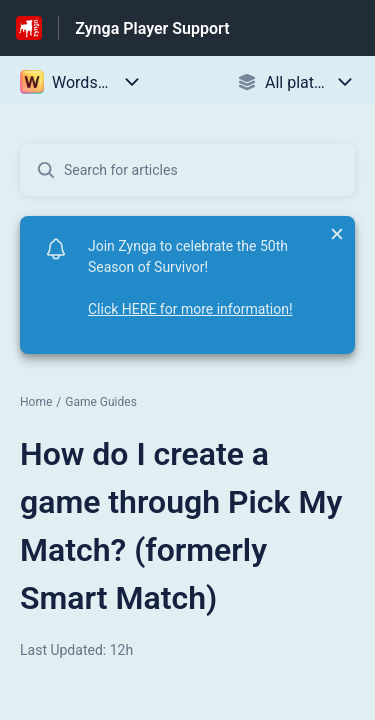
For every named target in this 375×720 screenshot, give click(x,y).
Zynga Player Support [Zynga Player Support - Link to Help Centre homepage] (152, 28)
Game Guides (101, 402)
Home (36, 402)
